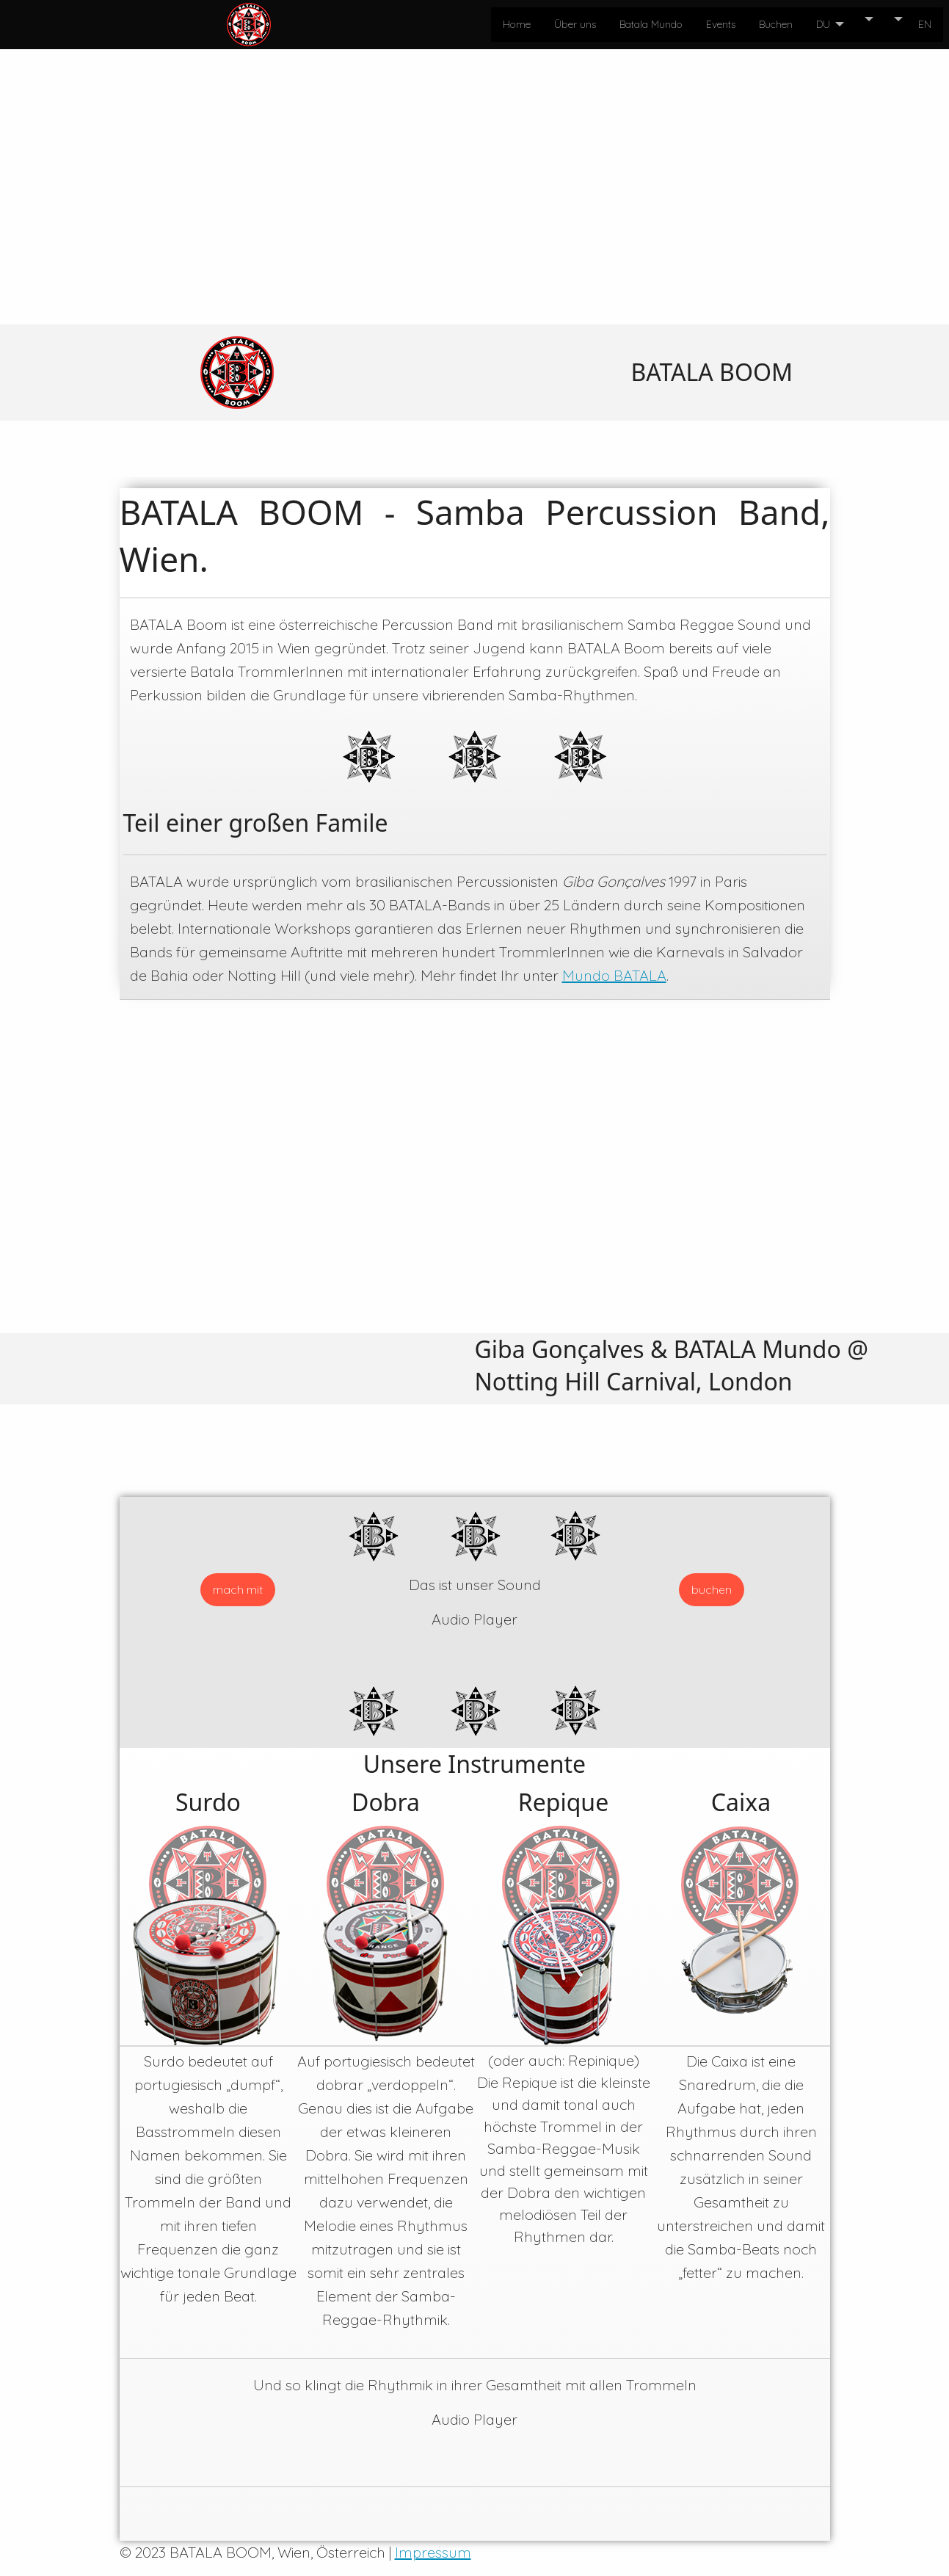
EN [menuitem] (924, 24)
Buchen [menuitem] (776, 24)
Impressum (433, 2552)
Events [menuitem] (720, 24)
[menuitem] (862, 19)
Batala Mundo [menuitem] (651, 24)
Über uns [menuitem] (575, 24)
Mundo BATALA (614, 975)
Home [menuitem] (517, 24)
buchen (711, 1589)
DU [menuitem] (823, 24)
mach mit (238, 1589)
